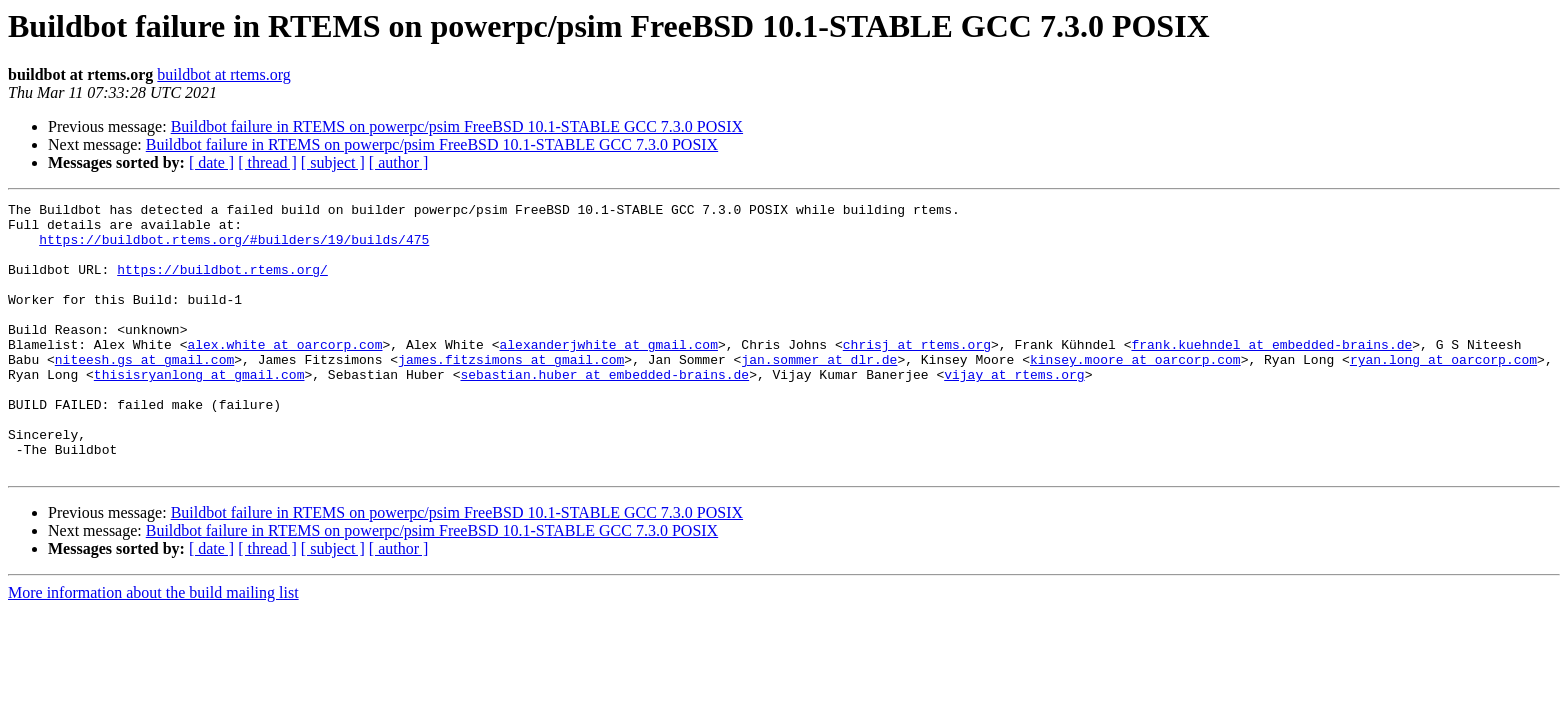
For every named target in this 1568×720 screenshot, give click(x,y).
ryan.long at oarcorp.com (1443, 392)
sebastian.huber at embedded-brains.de (604, 410)
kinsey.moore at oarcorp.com (1135, 392)
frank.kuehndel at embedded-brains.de (1271, 374)
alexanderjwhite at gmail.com (608, 374)
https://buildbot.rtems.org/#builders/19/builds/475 (234, 248)
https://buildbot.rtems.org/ (222, 284)
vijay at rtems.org (1014, 410)
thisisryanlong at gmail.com (199, 410)
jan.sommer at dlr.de (819, 392)
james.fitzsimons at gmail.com (511, 392)
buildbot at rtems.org (223, 74)
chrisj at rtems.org (917, 374)
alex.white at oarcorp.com (284, 374)
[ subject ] (333, 162)
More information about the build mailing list (153, 646)
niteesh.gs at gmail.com (144, 392)
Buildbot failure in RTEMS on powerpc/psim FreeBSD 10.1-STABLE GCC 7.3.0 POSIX (457, 126)
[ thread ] (267, 162)
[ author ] (399, 162)
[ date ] (211, 162)
